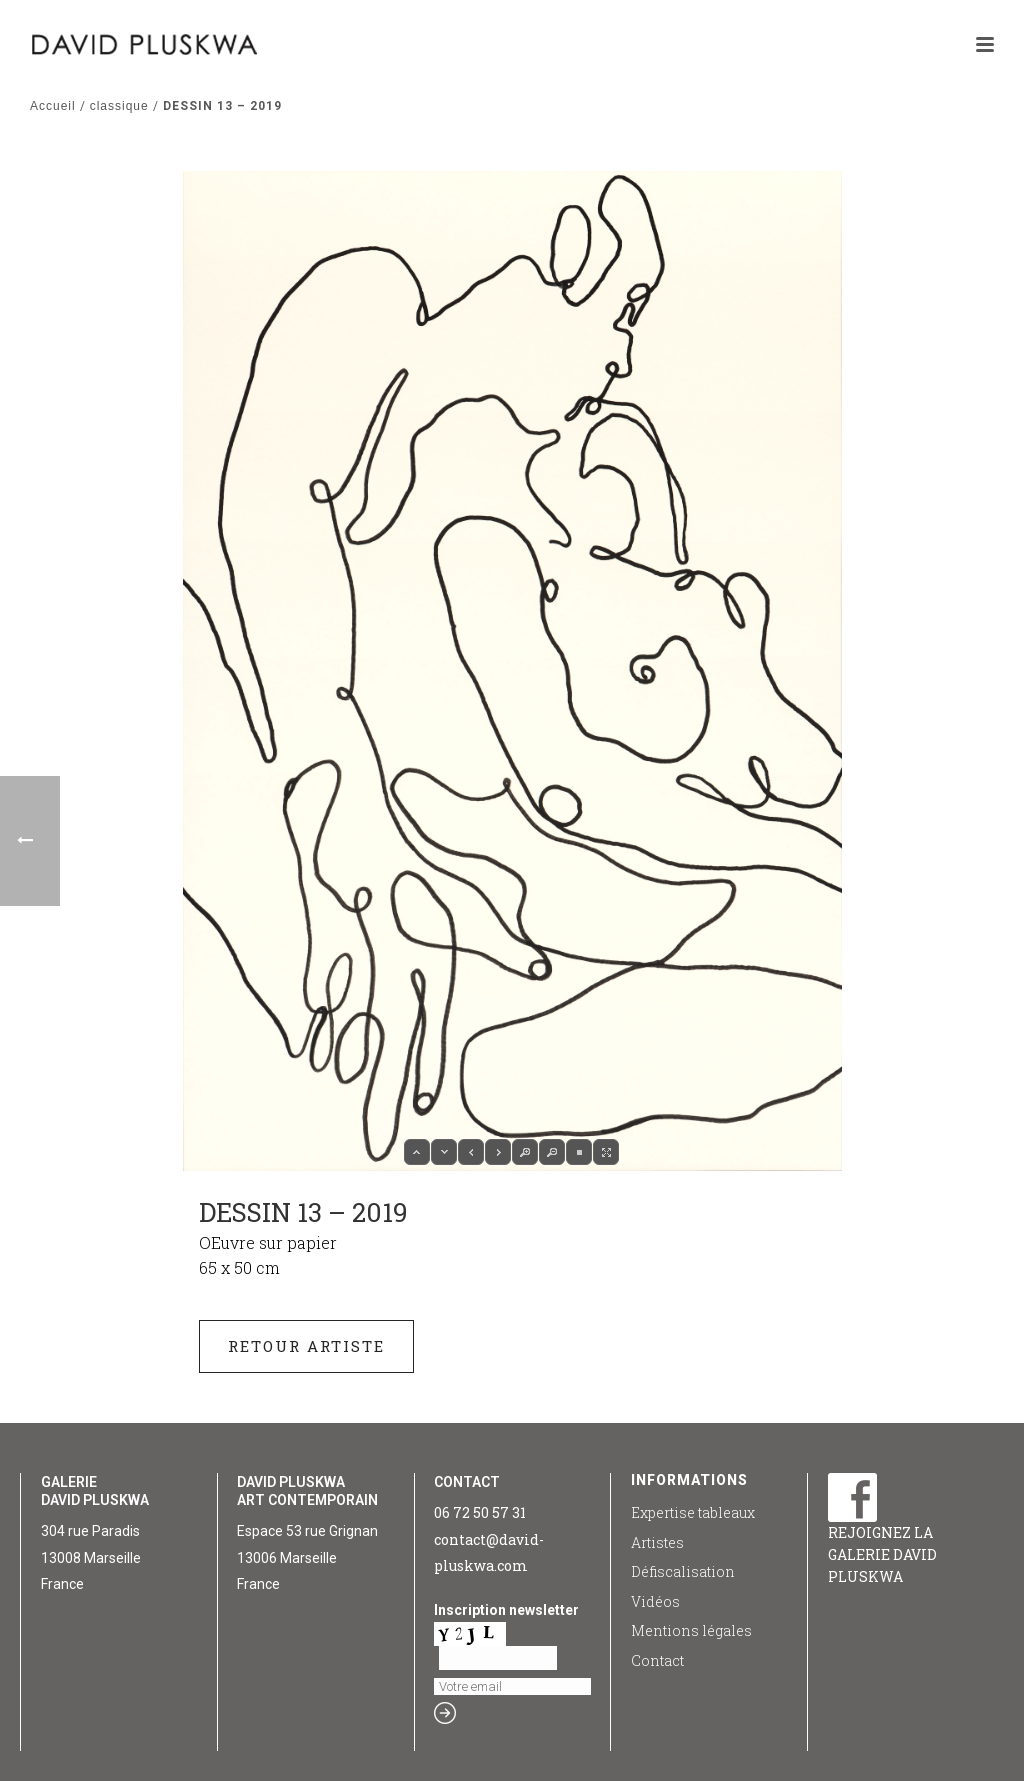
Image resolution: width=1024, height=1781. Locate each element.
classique (119, 106)
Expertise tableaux (693, 1512)
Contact (657, 1660)
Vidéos (655, 1601)
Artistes (657, 1542)
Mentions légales (691, 1630)
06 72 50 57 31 (480, 1512)
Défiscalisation (683, 1571)
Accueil (53, 106)
